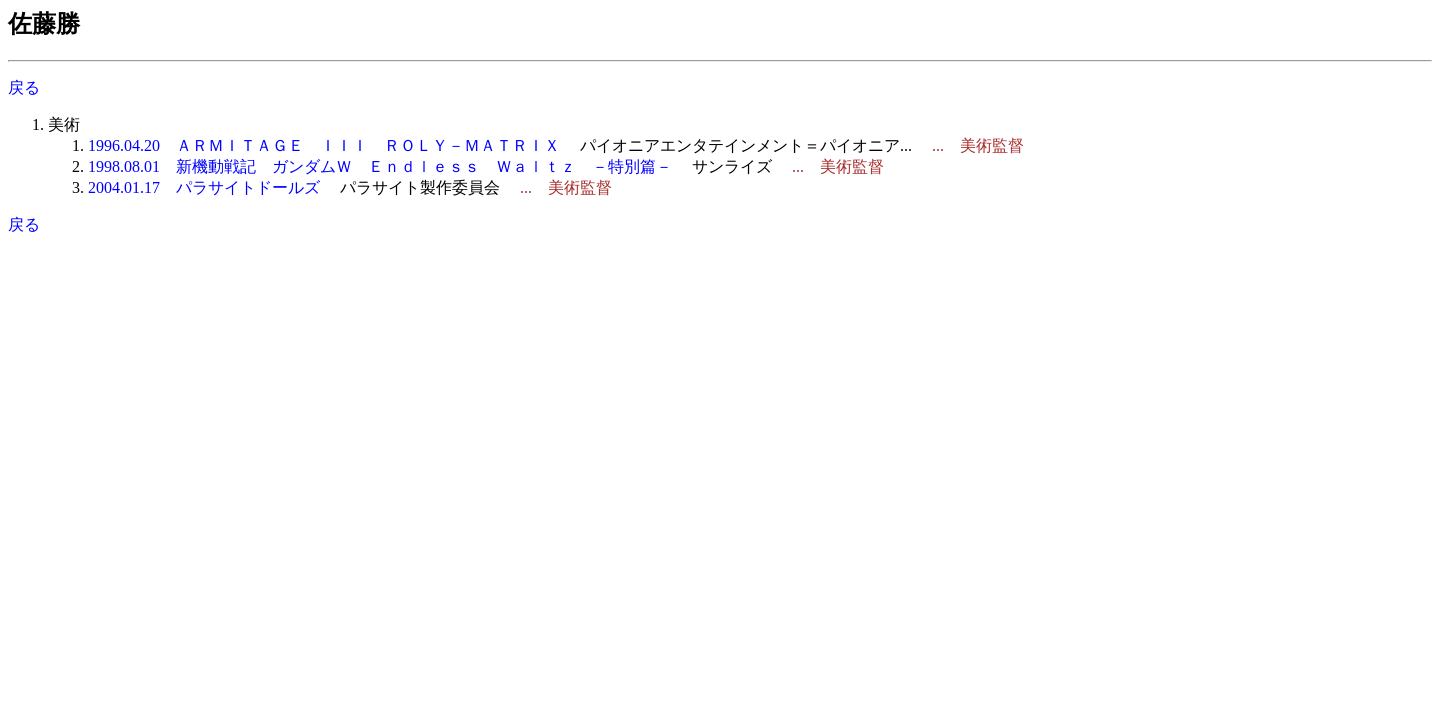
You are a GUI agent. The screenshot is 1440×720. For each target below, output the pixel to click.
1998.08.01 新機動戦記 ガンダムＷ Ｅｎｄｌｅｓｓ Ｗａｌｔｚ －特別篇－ (380, 166)
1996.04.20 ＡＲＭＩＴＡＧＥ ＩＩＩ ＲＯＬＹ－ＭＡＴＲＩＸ (324, 145)
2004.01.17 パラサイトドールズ (204, 187)
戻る (24, 87)
